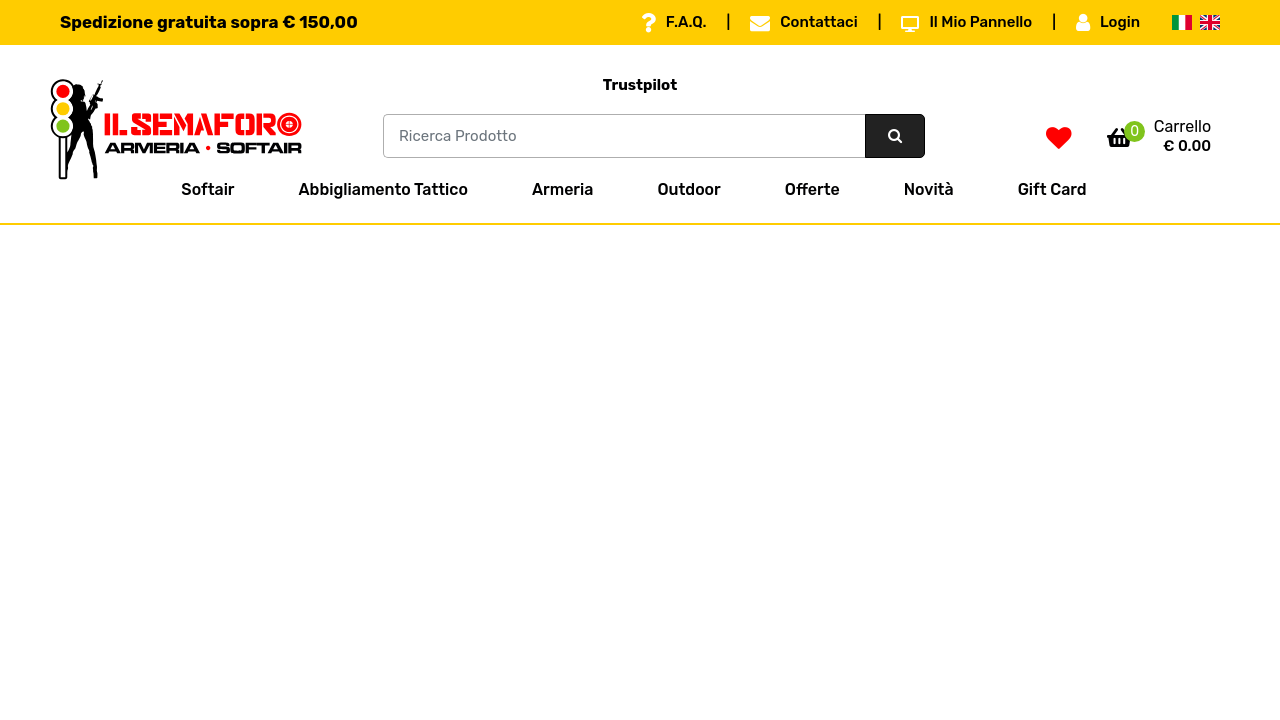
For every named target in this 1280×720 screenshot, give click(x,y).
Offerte (812, 189)
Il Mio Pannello (966, 23)
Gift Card (1052, 189)
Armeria (562, 189)
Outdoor (688, 189)
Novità (929, 189)
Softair (207, 189)
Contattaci (803, 23)
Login (1108, 23)
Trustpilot (640, 85)
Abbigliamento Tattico (383, 189)
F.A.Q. (674, 23)
